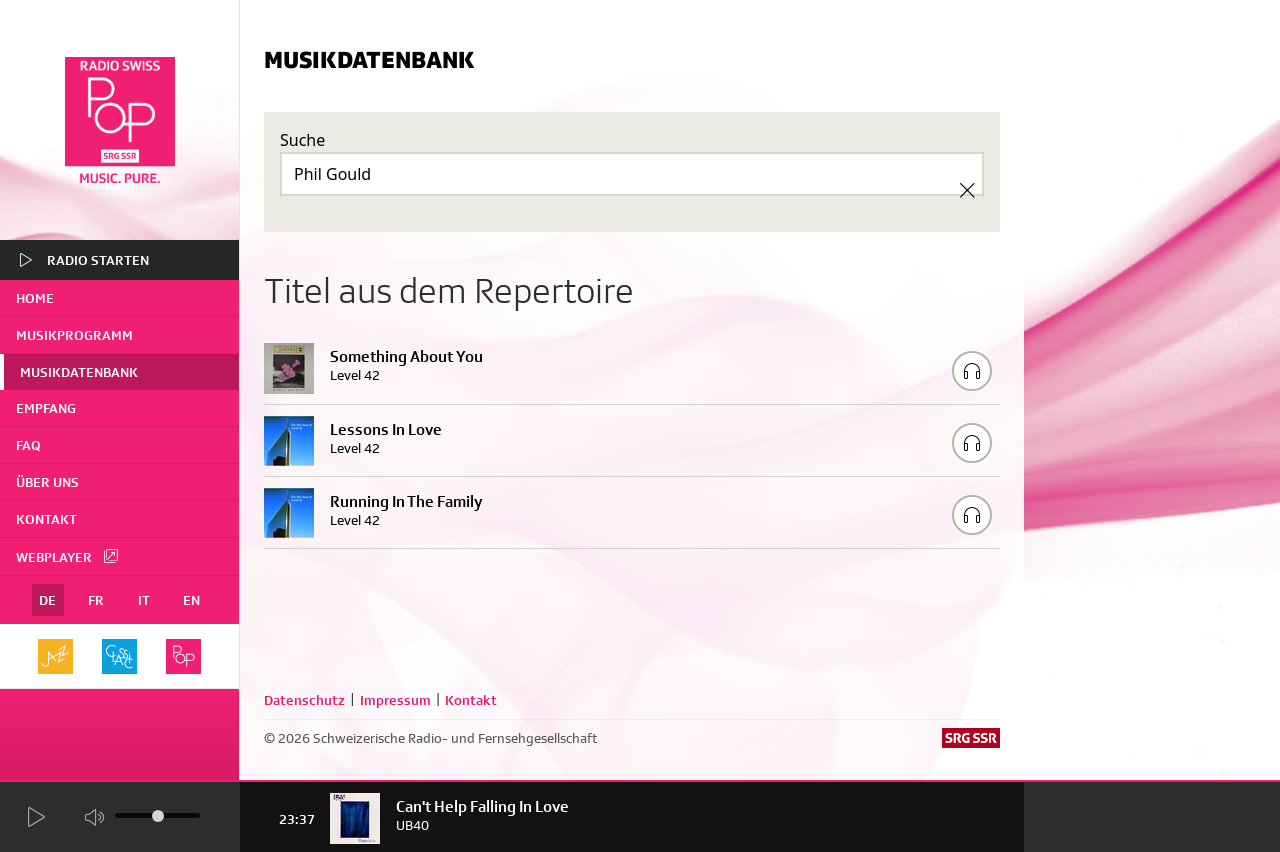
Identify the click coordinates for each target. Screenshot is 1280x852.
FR (96, 600)
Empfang (46, 408)
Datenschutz (304, 700)
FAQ (28, 445)
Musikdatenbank (79, 372)
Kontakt (46, 519)
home (35, 298)
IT (144, 600)
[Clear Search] (967, 190)
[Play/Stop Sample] (972, 371)
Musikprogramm (74, 335)
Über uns (47, 482)
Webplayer (68, 556)
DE (47, 600)
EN (191, 600)
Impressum (395, 700)
